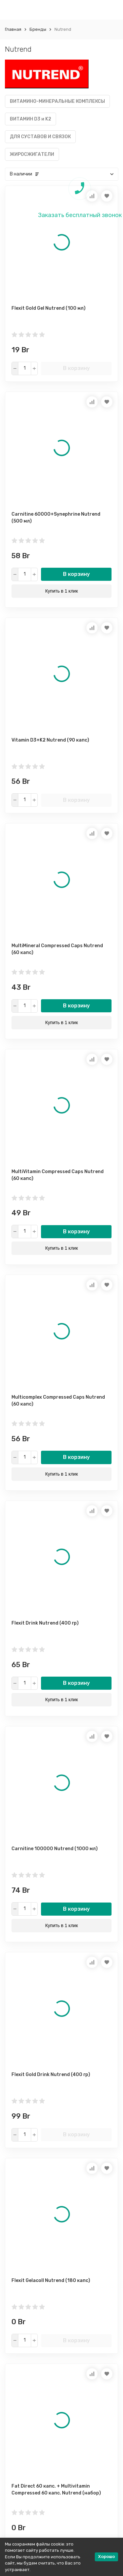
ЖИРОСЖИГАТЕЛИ (32, 154)
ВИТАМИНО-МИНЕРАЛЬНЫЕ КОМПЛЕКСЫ (57, 101)
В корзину (76, 368)
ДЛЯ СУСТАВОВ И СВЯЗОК (40, 136)
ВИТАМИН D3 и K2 (30, 119)
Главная (13, 29)
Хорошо (106, 2556)
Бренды (38, 29)
